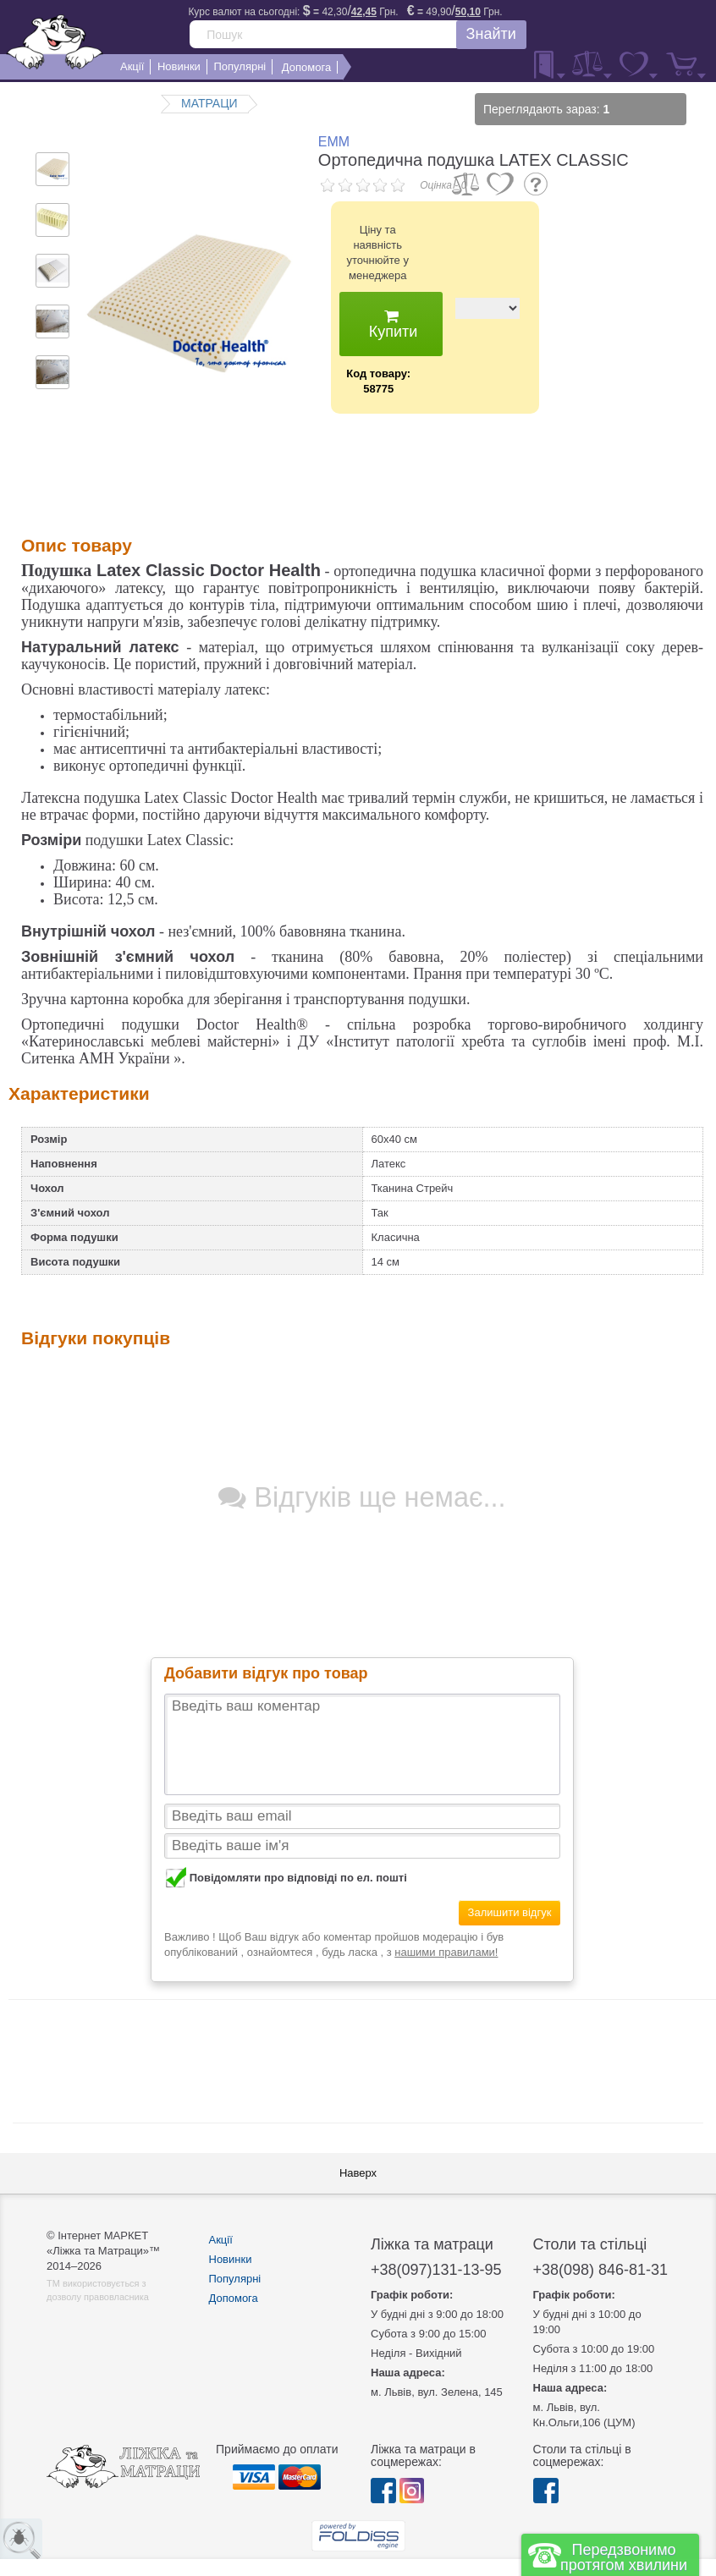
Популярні (235, 2278)
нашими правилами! (446, 1952)
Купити (391, 324)
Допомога (233, 2298)
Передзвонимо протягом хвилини (623, 2557)
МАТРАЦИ (209, 103)
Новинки (230, 2259)
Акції (221, 2239)
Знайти (491, 33)
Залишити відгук (510, 1912)
